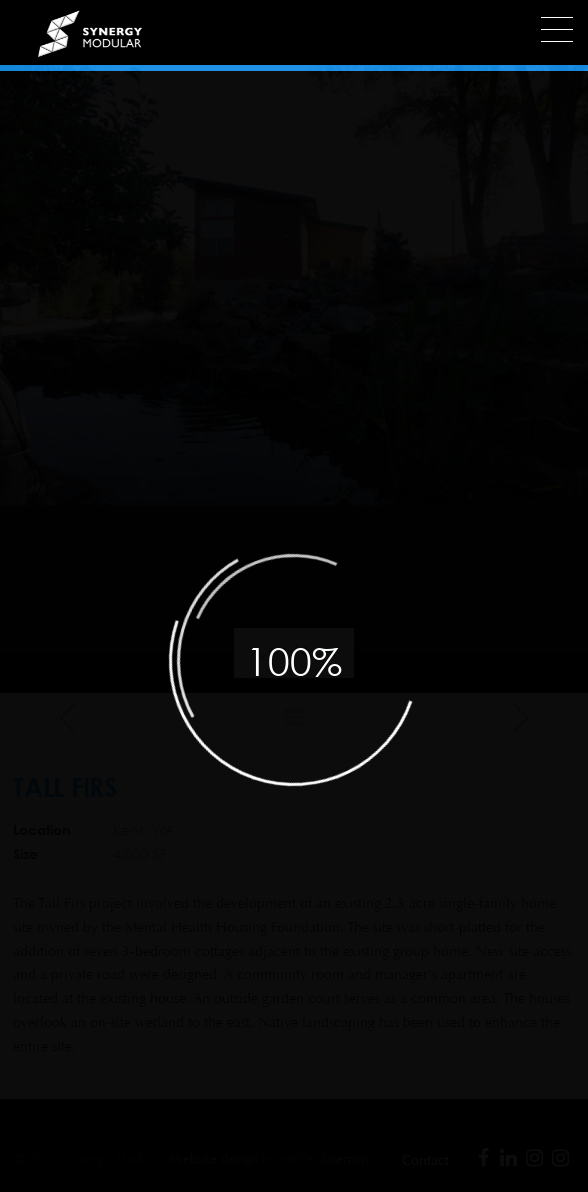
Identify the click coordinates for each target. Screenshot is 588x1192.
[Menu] (557, 29)
